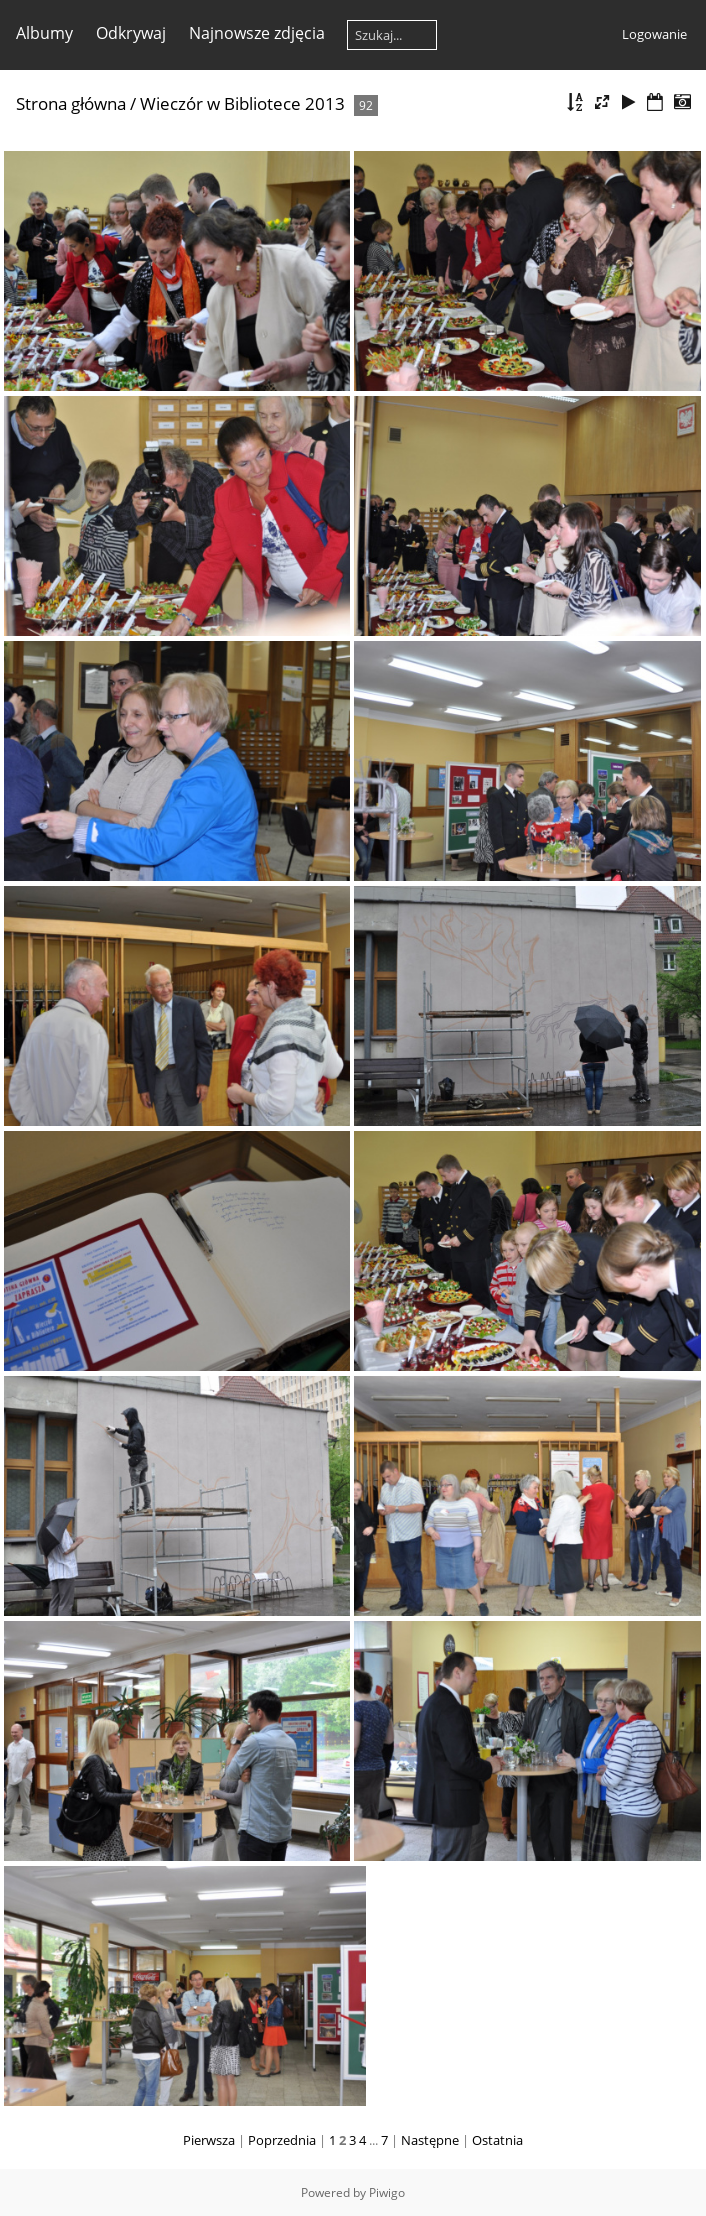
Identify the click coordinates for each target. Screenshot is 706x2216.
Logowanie (654, 34)
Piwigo (387, 2192)
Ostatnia (497, 2140)
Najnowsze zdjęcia (257, 33)
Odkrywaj (131, 33)
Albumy (44, 33)
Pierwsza (209, 2140)
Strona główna (71, 103)
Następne (430, 2140)
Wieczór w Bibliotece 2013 (242, 103)
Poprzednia (282, 2140)
